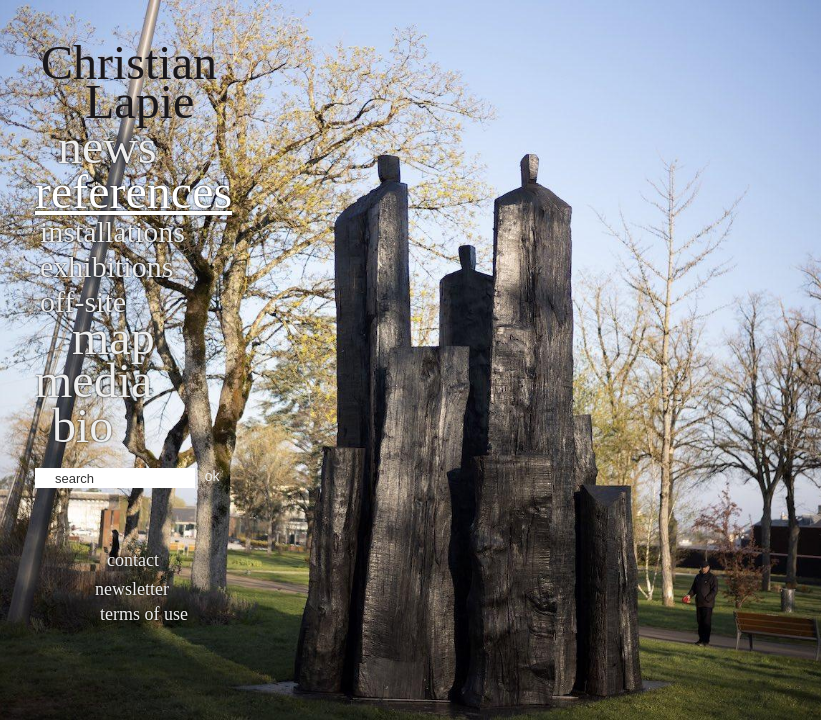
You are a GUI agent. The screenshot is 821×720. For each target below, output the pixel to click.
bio (82, 425)
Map (113, 337)
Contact (133, 560)
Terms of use (144, 614)
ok (212, 476)
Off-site (83, 301)
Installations (112, 231)
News (107, 146)
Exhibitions (106, 266)
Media (93, 380)
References (133, 191)
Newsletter (132, 589)
